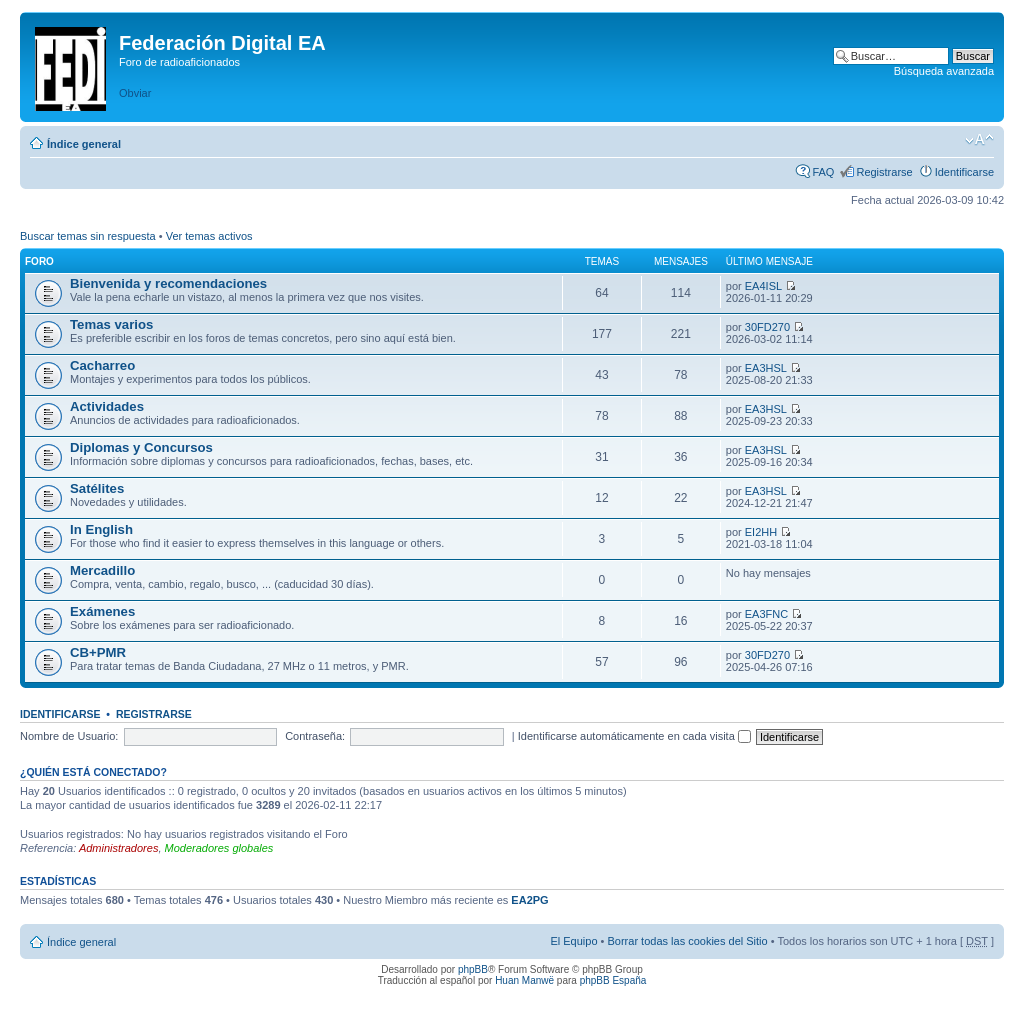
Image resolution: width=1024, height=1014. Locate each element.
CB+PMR (98, 652)
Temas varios (111, 324)
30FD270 (767, 327)
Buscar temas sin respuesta (88, 236)
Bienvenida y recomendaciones (168, 283)
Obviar (135, 93)
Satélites (97, 488)
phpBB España (613, 980)
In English (101, 529)
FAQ (823, 172)
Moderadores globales (219, 848)
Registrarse (884, 172)
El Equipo (573, 941)
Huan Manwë (524, 980)
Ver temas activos (209, 236)
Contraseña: (315, 736)
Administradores (118, 848)
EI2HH (761, 532)
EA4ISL (763, 286)
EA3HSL (766, 368)
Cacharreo (102, 365)
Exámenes (102, 611)
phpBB (473, 969)
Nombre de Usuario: (69, 736)
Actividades (107, 406)
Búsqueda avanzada (944, 71)
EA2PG (529, 900)
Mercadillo (102, 570)
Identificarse (964, 172)
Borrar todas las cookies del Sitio (687, 941)
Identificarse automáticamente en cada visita (634, 736)
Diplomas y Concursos (141, 447)
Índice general (84, 144)
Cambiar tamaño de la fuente (979, 140)
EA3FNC (766, 614)
